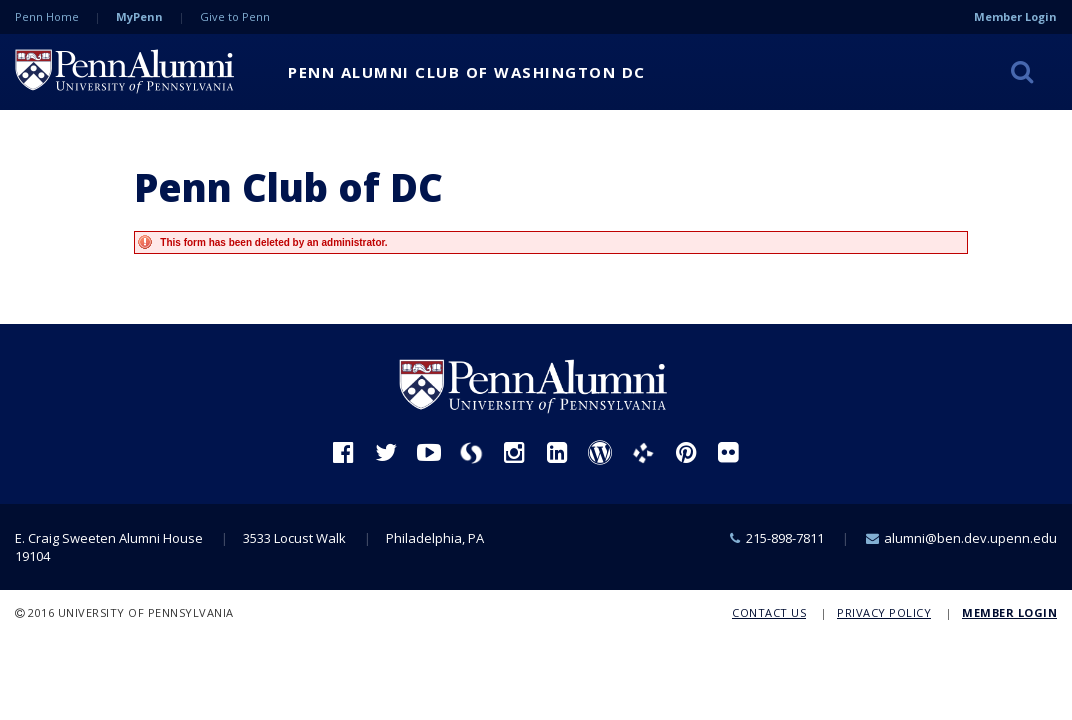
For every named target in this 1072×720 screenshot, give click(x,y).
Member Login (1015, 16)
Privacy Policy (884, 612)
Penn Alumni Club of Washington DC (467, 72)
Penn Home (47, 16)
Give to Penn (235, 16)
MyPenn (139, 16)
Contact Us (769, 612)
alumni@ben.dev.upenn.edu (970, 538)
